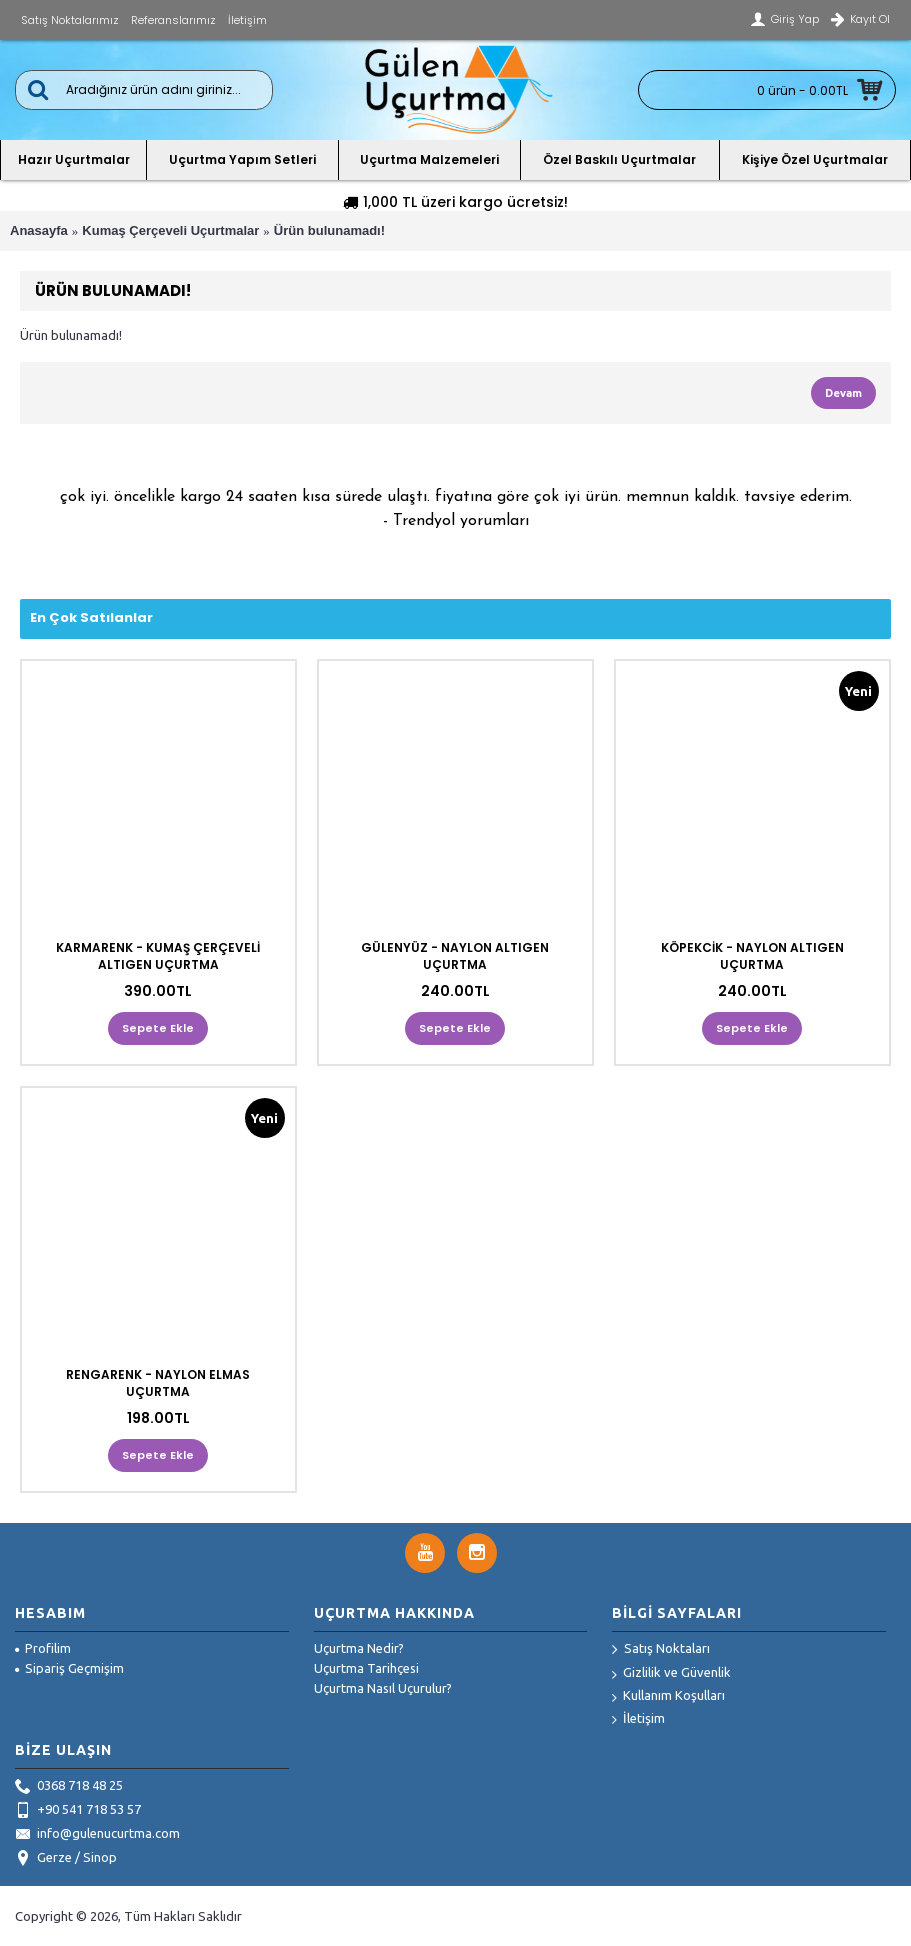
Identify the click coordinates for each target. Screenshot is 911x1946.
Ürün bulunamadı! (329, 230)
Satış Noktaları (661, 1650)
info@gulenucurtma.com (97, 1835)
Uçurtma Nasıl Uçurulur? (383, 1688)
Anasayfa (39, 230)
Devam (843, 393)
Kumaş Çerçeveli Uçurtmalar (170, 230)
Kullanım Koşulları (668, 1696)
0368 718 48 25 (69, 1787)
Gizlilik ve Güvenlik (671, 1673)
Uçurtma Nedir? (359, 1648)
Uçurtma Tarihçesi (366, 1668)
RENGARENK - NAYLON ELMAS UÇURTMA (158, 1383)
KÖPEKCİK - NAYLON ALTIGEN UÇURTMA (752, 956)
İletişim (638, 1719)
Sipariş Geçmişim (69, 1668)
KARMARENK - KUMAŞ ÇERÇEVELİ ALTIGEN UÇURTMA (158, 956)
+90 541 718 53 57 (78, 1811)
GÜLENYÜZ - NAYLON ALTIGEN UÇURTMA (455, 956)
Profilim (43, 1648)
